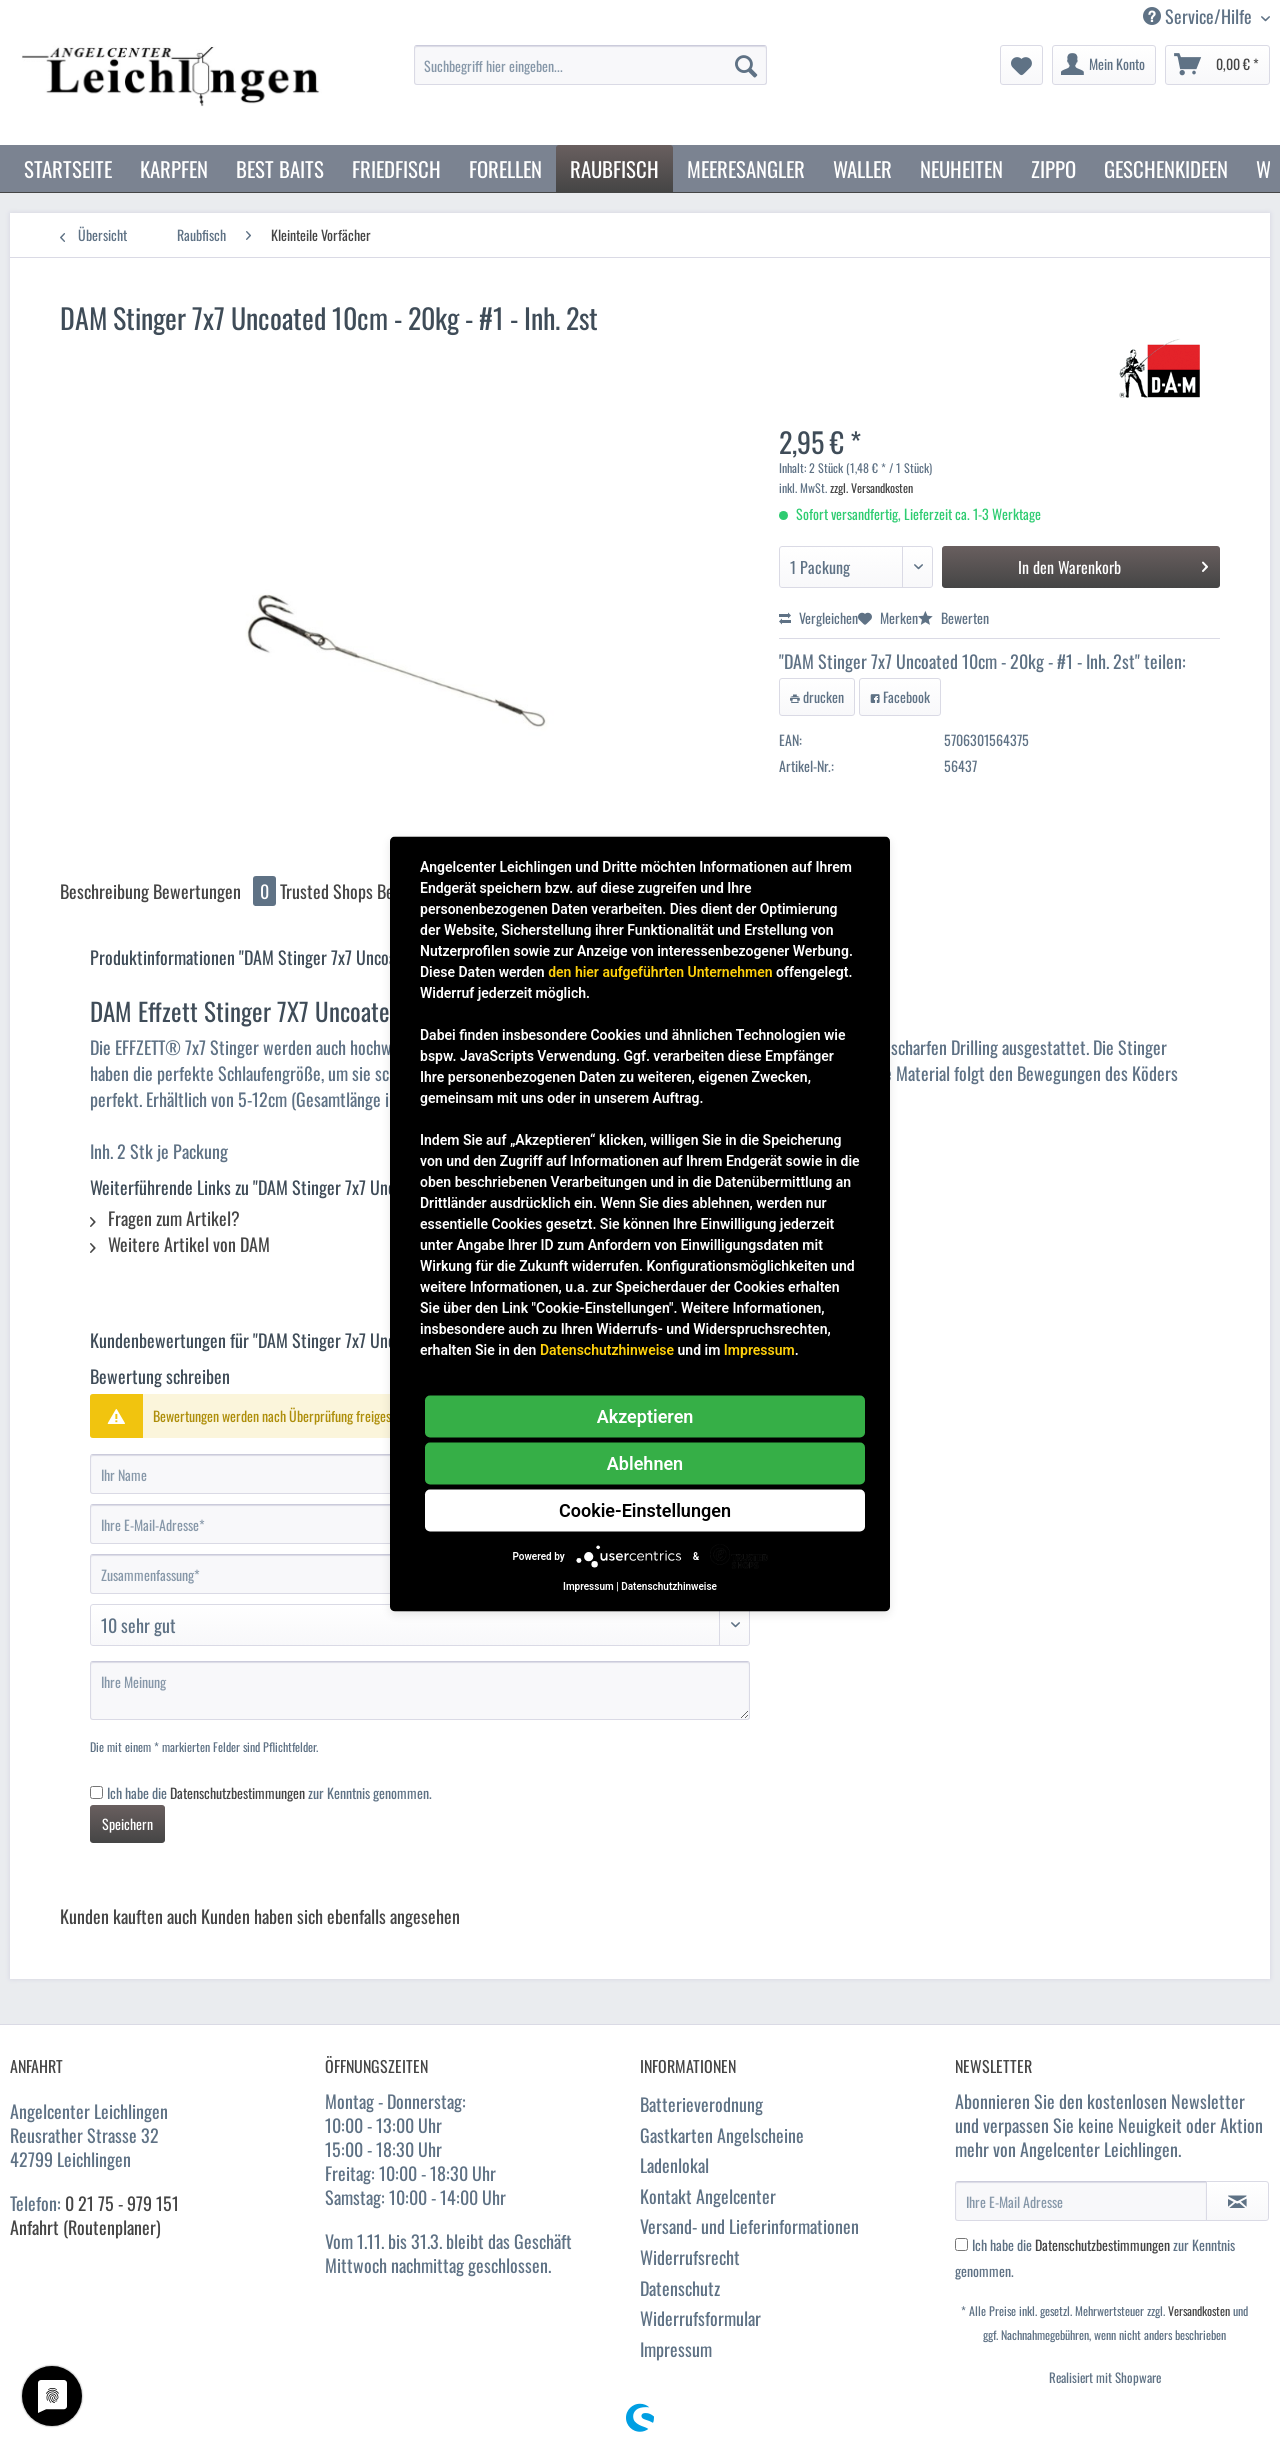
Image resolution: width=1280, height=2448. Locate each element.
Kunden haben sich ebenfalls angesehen (330, 1916)
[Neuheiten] (961, 168)
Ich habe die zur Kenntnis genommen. (269, 1792)
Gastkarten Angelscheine (722, 2135)
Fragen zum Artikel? (165, 1218)
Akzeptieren (645, 1416)
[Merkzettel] (1021, 65)
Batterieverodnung (701, 2104)
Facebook (900, 696)
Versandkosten (1199, 2310)
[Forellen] (505, 168)
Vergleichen (818, 617)
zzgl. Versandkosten (871, 487)
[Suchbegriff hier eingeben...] (590, 65)
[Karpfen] (174, 168)
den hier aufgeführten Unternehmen (660, 972)
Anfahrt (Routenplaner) (85, 2227)
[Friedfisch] (396, 168)
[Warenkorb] (1217, 65)
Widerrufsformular (700, 2318)
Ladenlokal (674, 2165)
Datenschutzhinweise (607, 1350)
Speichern (127, 1823)
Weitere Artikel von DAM (180, 1244)
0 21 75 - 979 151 (122, 2203)
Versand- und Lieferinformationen (749, 2226)
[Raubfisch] (614, 168)
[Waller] (862, 168)
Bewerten (953, 617)
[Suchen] (746, 65)
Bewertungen (216, 891)
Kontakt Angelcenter (708, 2196)
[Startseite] (68, 168)
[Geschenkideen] (1166, 168)
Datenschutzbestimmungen (237, 1792)
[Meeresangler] (746, 168)
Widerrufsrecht (690, 2257)
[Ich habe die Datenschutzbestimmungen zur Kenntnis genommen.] (96, 1792)
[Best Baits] (280, 168)
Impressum (676, 2349)
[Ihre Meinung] (420, 1690)
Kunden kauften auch (128, 1916)
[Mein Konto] (1104, 65)
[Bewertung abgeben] (420, 1625)
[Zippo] (1053, 168)
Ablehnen (645, 1463)
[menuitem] (590, 75)
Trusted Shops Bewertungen (372, 891)
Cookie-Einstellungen (645, 1510)
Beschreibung (104, 891)
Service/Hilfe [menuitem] (1199, 16)
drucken (817, 696)
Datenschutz (680, 2288)
